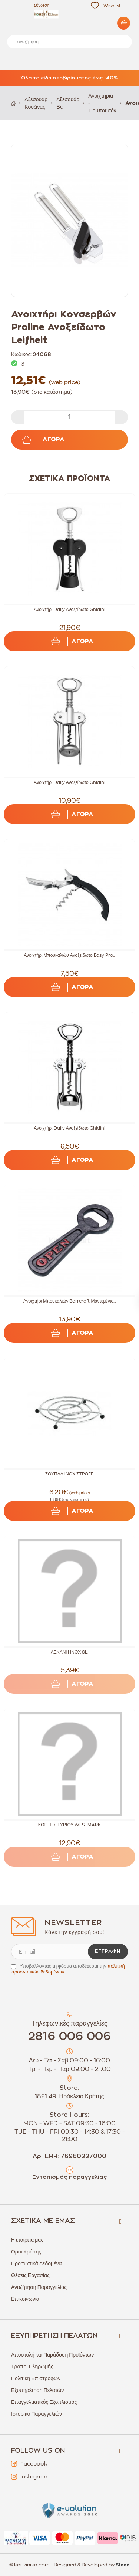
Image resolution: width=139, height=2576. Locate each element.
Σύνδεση (41, 5)
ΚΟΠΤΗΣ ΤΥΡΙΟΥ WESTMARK (69, 1825)
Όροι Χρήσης (26, 2251)
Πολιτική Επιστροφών (35, 2378)
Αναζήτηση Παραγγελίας (39, 2287)
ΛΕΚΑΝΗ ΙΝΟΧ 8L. (70, 1652)
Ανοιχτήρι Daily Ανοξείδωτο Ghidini (69, 609)
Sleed (123, 2565)
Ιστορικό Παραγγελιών (36, 2413)
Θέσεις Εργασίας (30, 2275)
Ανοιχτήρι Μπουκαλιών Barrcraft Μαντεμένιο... (69, 1301)
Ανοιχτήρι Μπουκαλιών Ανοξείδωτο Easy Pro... (69, 955)
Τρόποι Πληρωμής (32, 2366)
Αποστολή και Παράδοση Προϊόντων (52, 2354)
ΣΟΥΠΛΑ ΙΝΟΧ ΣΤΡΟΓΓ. (69, 1474)
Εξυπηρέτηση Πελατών (37, 2390)
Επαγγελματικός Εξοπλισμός (44, 2402)
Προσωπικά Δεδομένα (36, 2263)
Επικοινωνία (25, 2299)
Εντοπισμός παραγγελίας (69, 2177)
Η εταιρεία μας (27, 2239)
